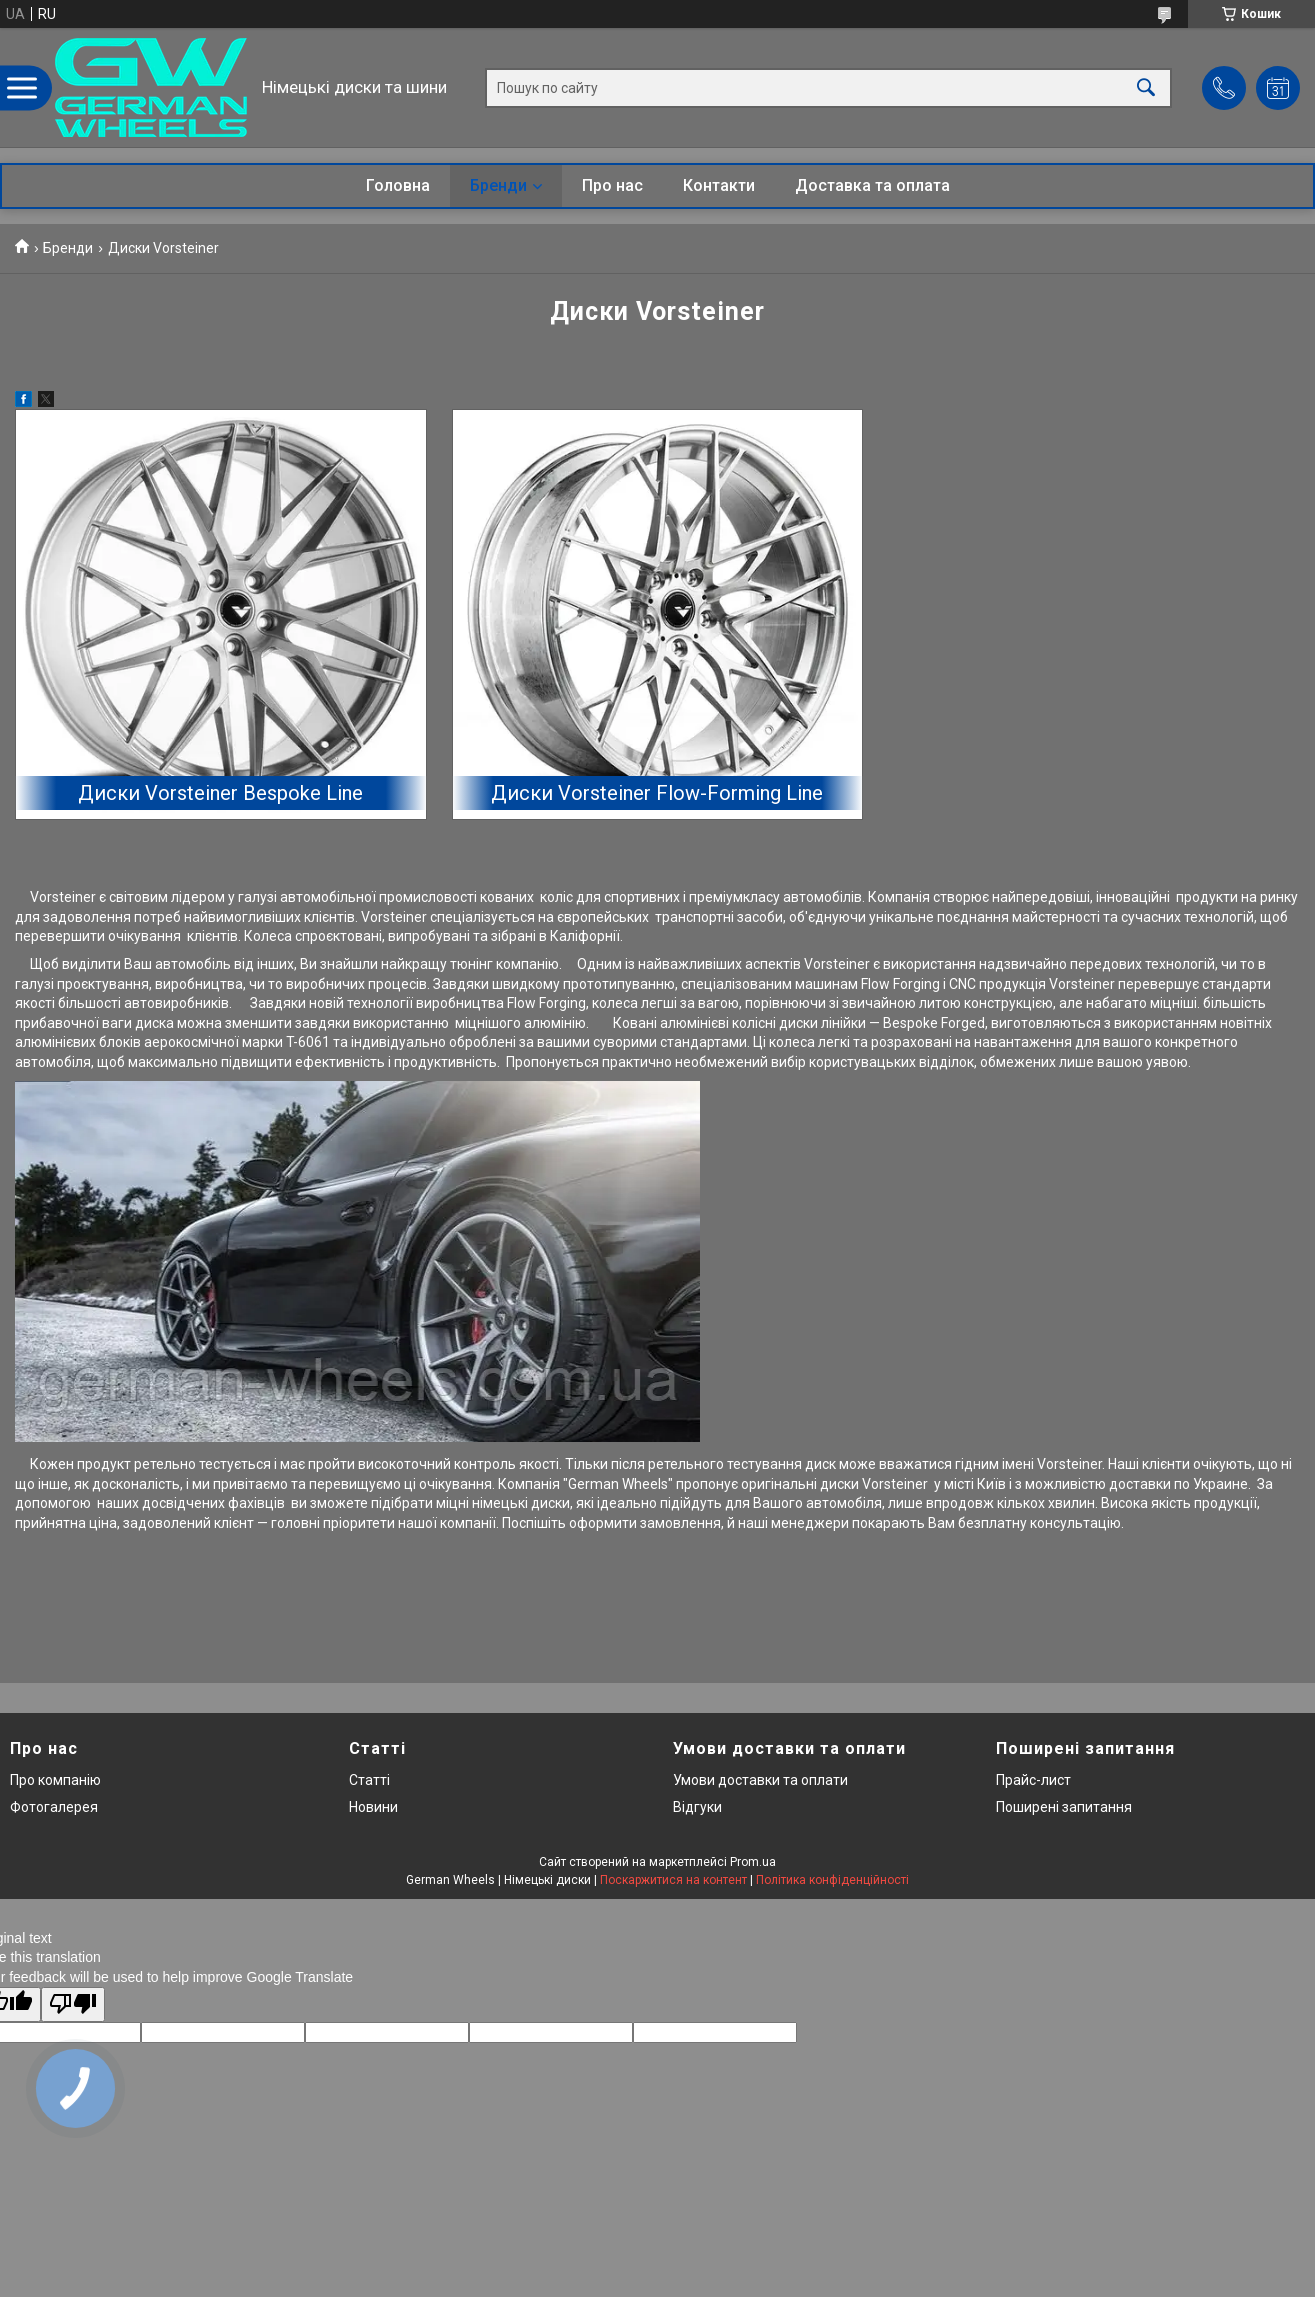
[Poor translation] (73, 2004)
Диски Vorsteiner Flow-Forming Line (657, 793)
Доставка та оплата (872, 185)
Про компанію (55, 1780)
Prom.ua (753, 1862)
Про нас (612, 185)
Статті (369, 1780)
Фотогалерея (54, 1807)
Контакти (719, 185)
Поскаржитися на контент (673, 1880)
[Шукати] (1146, 87)
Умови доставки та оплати (760, 1780)
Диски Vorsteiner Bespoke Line (220, 793)
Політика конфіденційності (832, 1880)
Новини (373, 1807)
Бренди (498, 185)
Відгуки (697, 1807)
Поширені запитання (1064, 1807)
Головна (398, 185)
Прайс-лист (1033, 1780)
